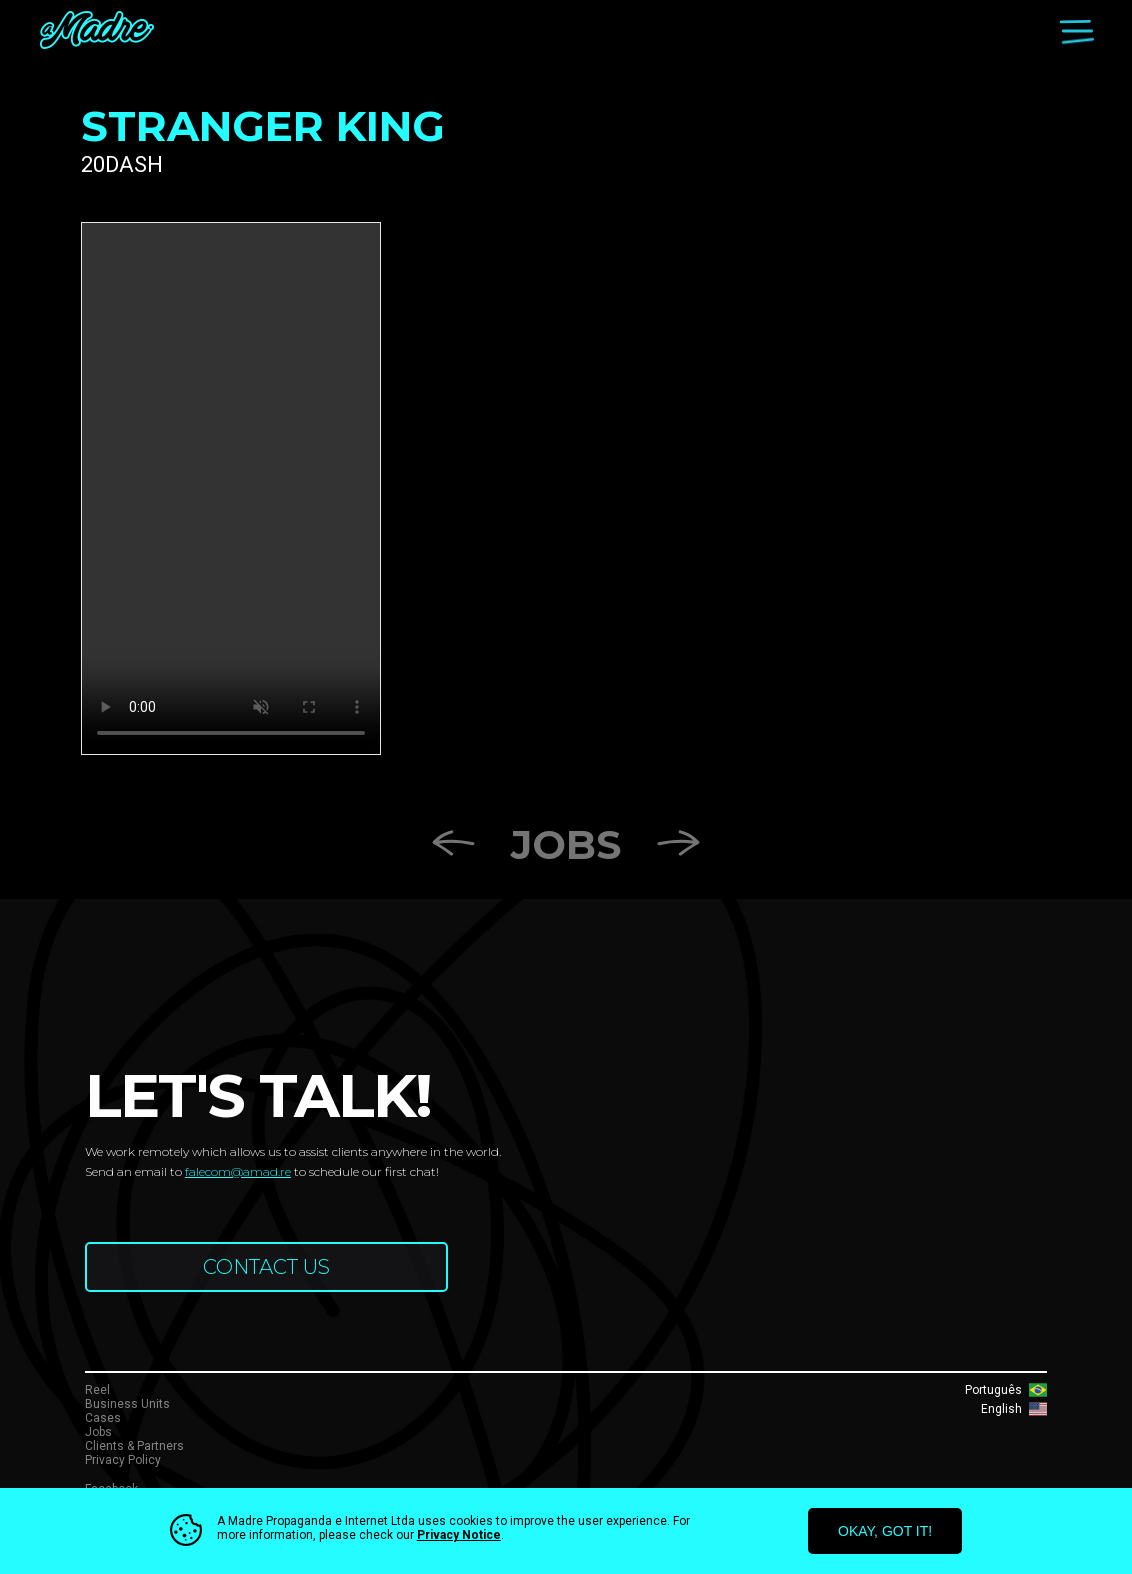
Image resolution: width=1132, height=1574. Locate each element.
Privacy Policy (123, 1460)
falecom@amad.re (238, 1171)
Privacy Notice (459, 1535)
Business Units (127, 1404)
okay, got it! (885, 1531)
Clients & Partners (134, 1446)
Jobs (566, 844)
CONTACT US (266, 1267)
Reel (97, 1390)
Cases (103, 1418)
